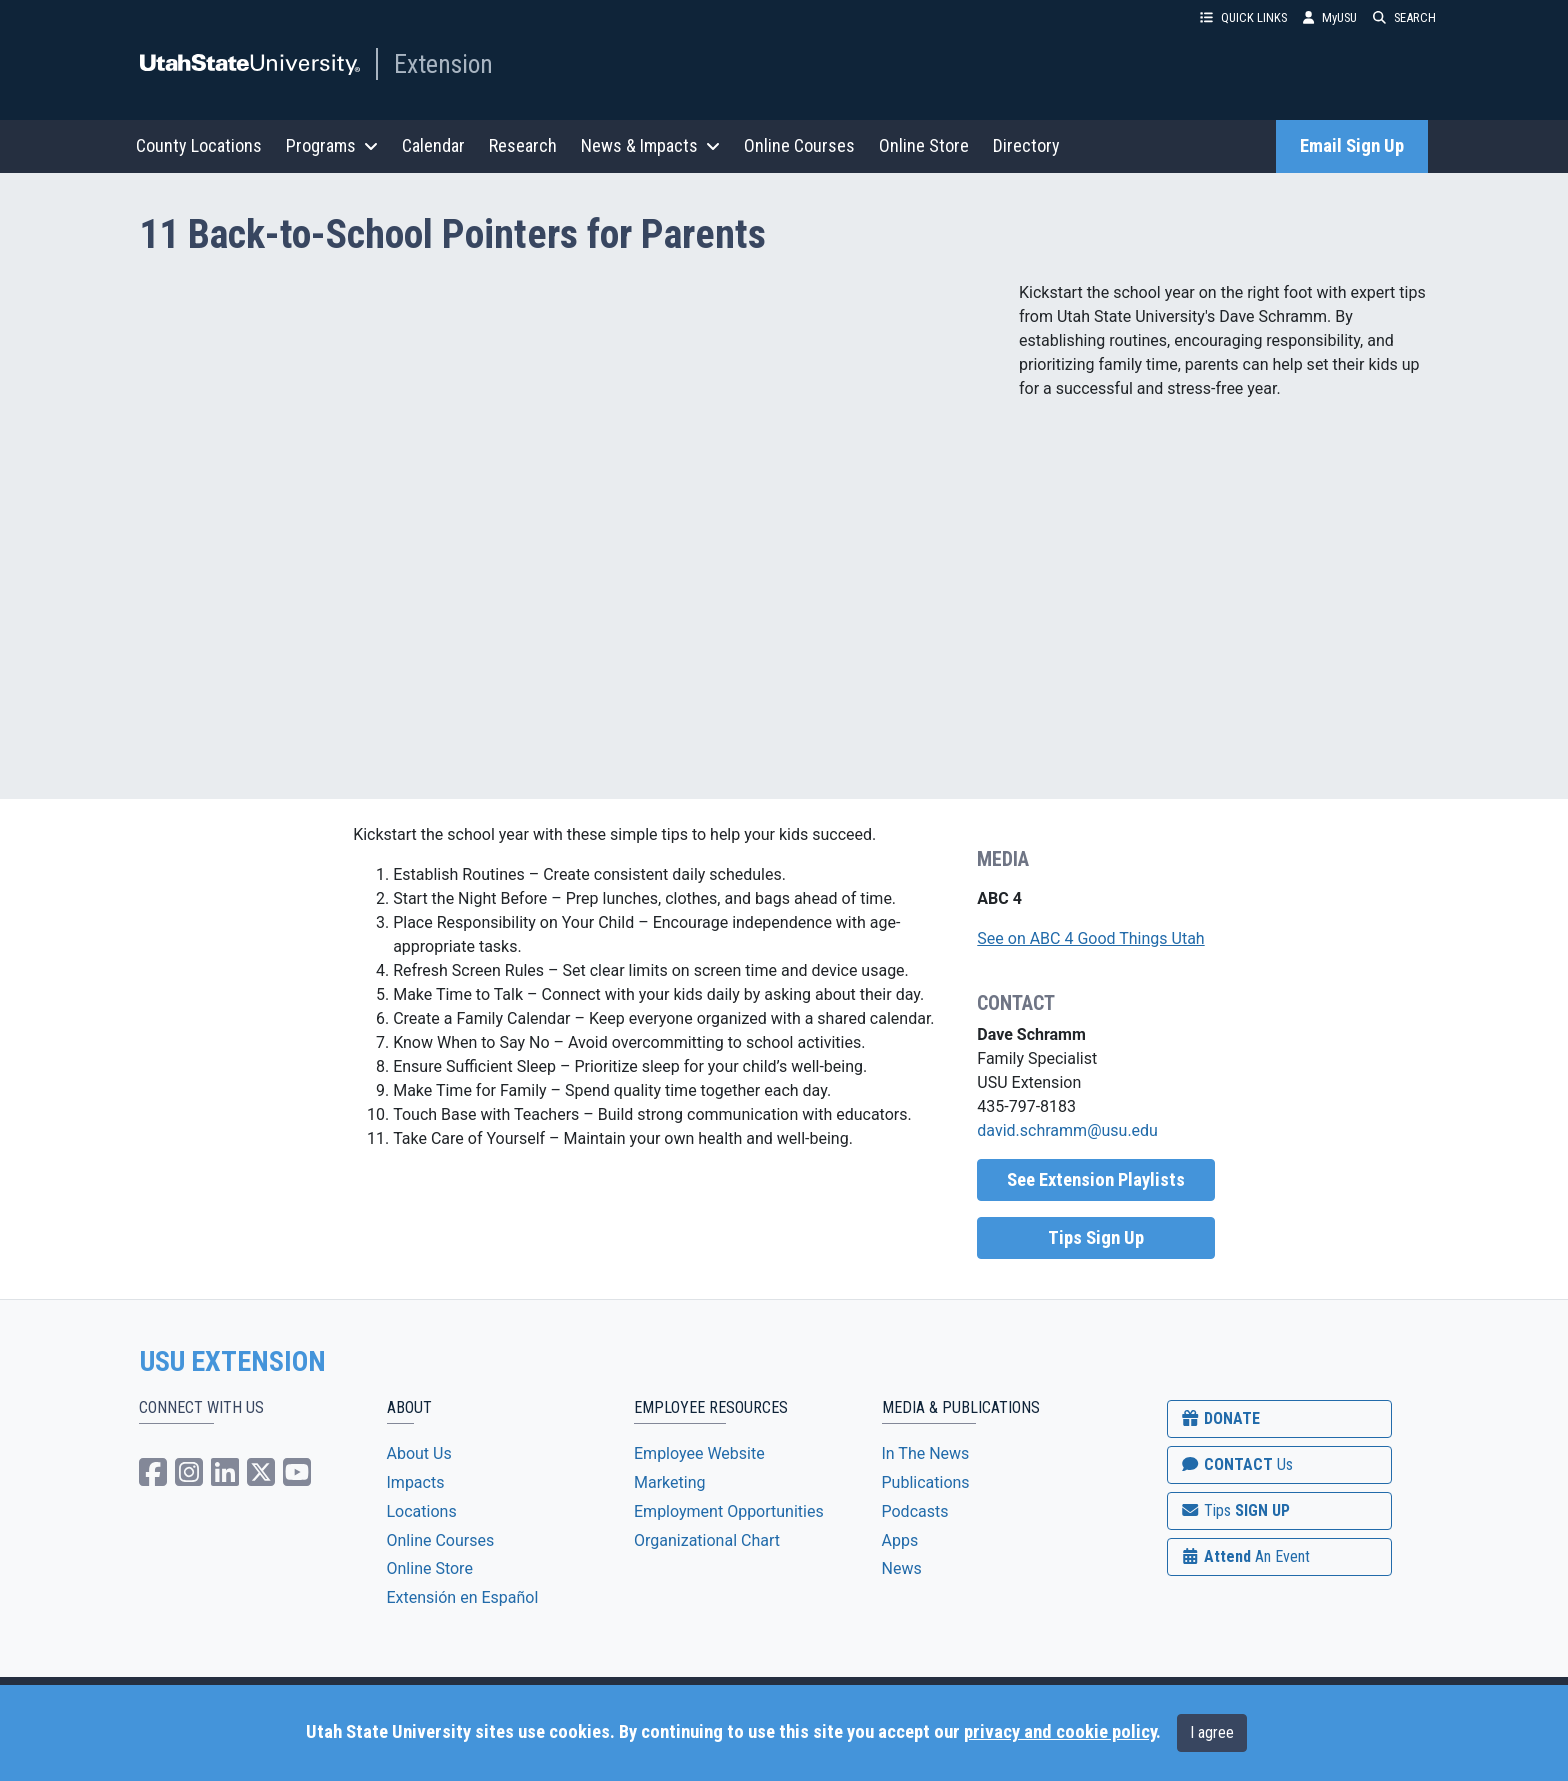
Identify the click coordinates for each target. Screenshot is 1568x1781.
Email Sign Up (1352, 146)
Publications (926, 1482)
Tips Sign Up (1096, 1238)
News (902, 1568)
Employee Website (699, 1453)
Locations (422, 1511)
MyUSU (1330, 17)
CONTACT (1236, 1464)
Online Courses (799, 145)
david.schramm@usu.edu (1067, 1130)
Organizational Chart (707, 1540)
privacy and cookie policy (1060, 1732)
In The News (926, 1453)
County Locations (199, 145)
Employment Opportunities (729, 1511)
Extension (443, 64)
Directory (1026, 145)
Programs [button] (332, 145)
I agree (1212, 1732)
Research (523, 145)
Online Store (924, 145)
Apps (900, 1540)
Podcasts (915, 1511)
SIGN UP (1235, 1510)
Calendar (433, 145)
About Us (419, 1453)
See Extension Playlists (1096, 1180)
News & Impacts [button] (650, 145)
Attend (1245, 1556)
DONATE (1220, 1418)
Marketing (669, 1482)
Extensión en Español (463, 1597)
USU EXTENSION (233, 1362)
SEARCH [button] (1404, 17)
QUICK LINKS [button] (1243, 17)
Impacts (416, 1482)
